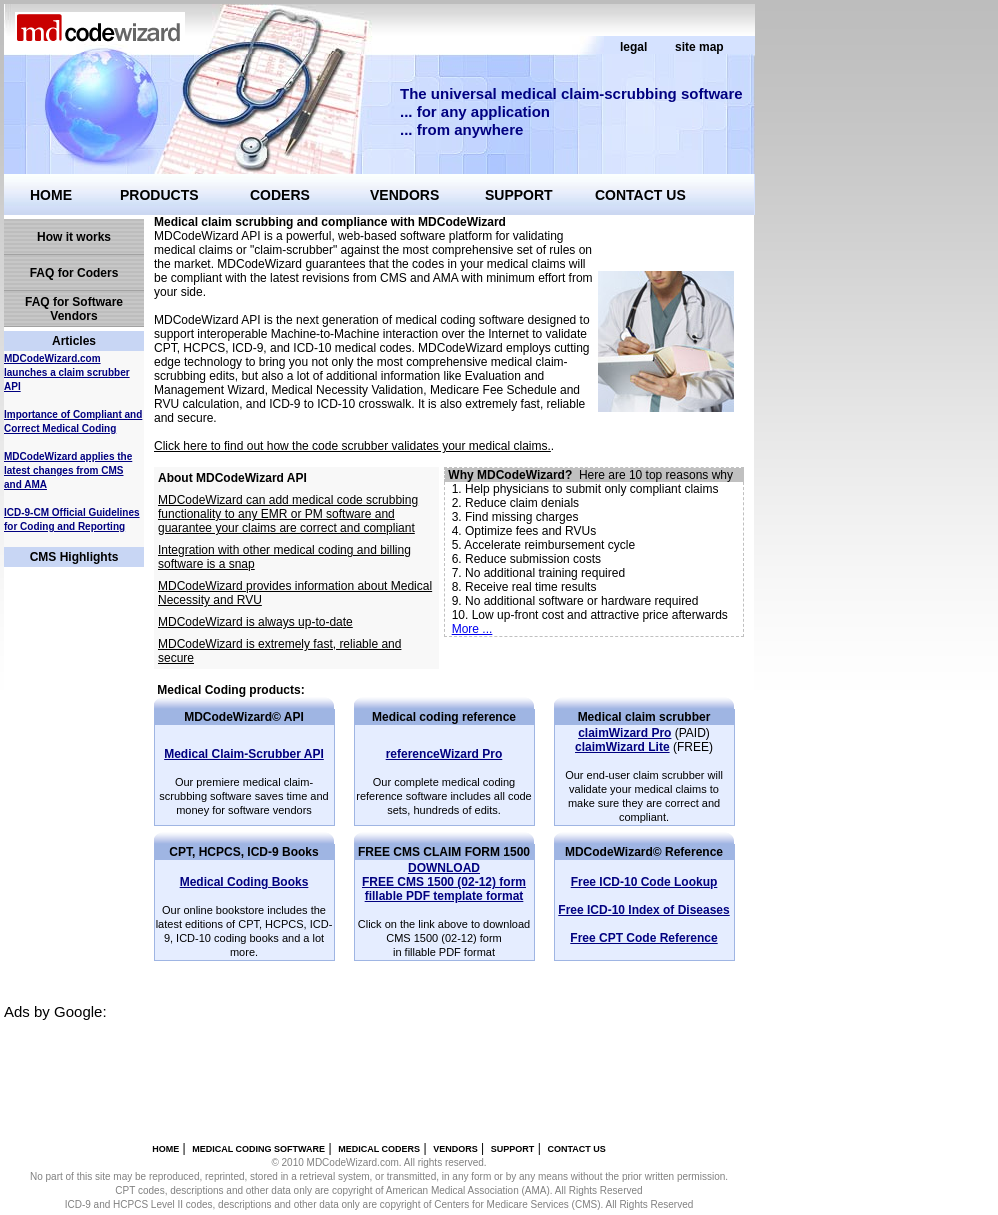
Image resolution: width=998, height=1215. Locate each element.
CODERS (280, 195)
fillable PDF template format (444, 882)
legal (633, 47)
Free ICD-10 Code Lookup (644, 882)
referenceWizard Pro (444, 754)
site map (699, 47)
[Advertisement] (368, 1065)
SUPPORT (519, 195)
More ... (472, 629)
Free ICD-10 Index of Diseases (643, 910)
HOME (51, 195)
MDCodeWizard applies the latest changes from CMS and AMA (68, 470)
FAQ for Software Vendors (74, 309)
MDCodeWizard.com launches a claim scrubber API (67, 372)
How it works (74, 237)
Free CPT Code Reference (643, 938)
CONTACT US (640, 195)
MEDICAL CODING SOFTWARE (258, 1149)
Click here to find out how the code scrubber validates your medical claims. (352, 446)
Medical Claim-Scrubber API (244, 754)
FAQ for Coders (74, 273)
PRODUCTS (159, 195)
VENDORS (404, 195)
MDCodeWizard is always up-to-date (255, 622)
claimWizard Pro (624, 733)
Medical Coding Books (244, 882)
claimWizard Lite (622, 747)
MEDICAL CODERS (379, 1149)
